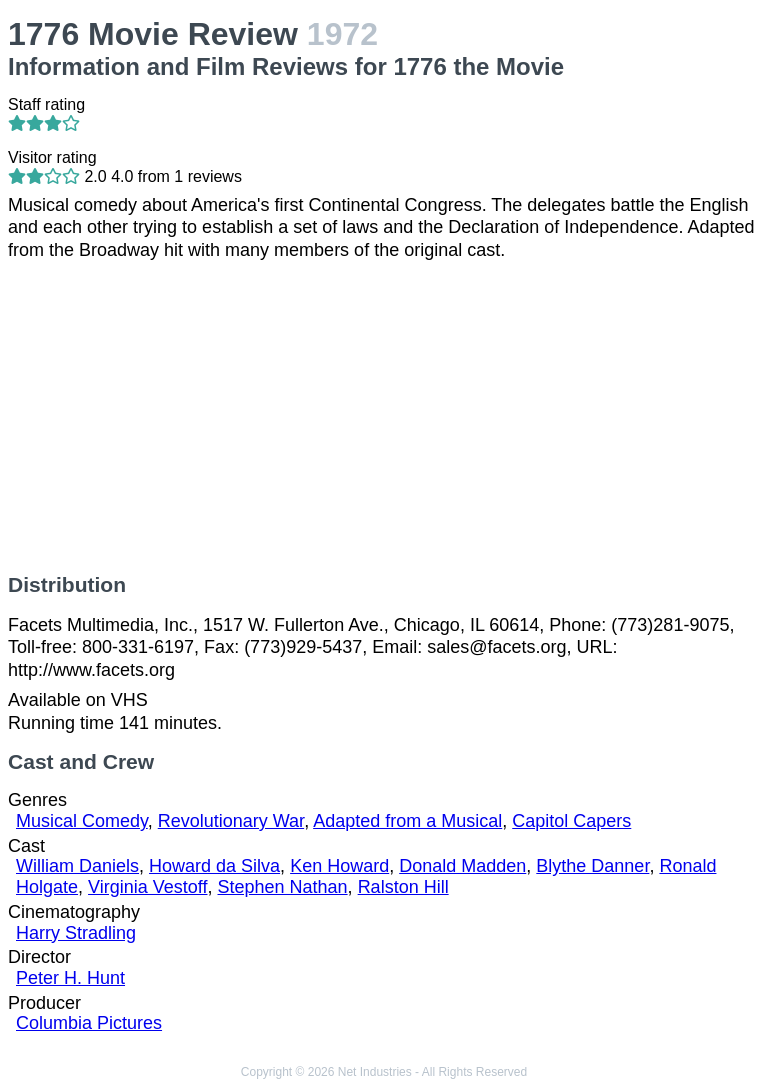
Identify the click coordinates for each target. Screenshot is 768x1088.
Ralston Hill (403, 887)
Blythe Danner (592, 866)
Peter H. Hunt (70, 978)
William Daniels (77, 866)
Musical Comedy (82, 821)
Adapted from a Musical (407, 821)
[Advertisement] (384, 417)
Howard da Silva (214, 866)
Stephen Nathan (283, 887)
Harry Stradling (76, 933)
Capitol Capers (571, 821)
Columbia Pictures (89, 1023)
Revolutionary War (231, 821)
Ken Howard (339, 866)
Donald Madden (462, 866)
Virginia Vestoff (147, 887)
